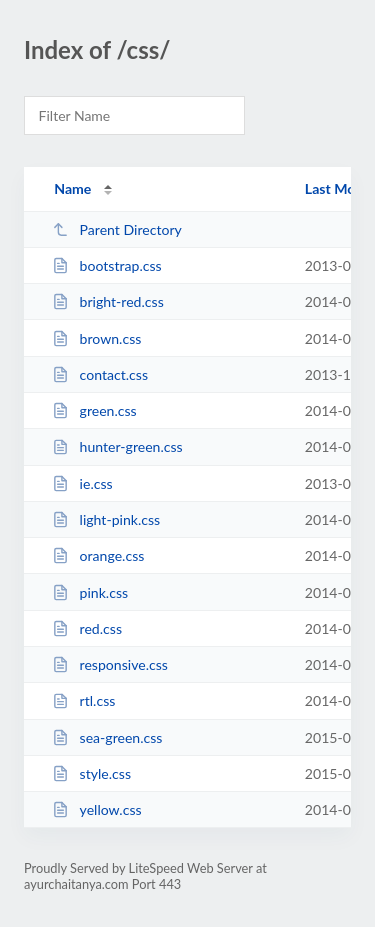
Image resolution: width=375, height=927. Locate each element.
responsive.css (110, 664)
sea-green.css (107, 737)
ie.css (82, 483)
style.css (91, 773)
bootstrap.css (107, 265)
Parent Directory (117, 229)
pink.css (90, 592)
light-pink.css (106, 519)
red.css (87, 628)
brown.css (96, 338)
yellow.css (96, 809)
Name (72, 188)
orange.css (98, 555)
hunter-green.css (117, 446)
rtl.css (83, 700)
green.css (94, 410)
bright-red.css (108, 301)
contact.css (100, 374)
